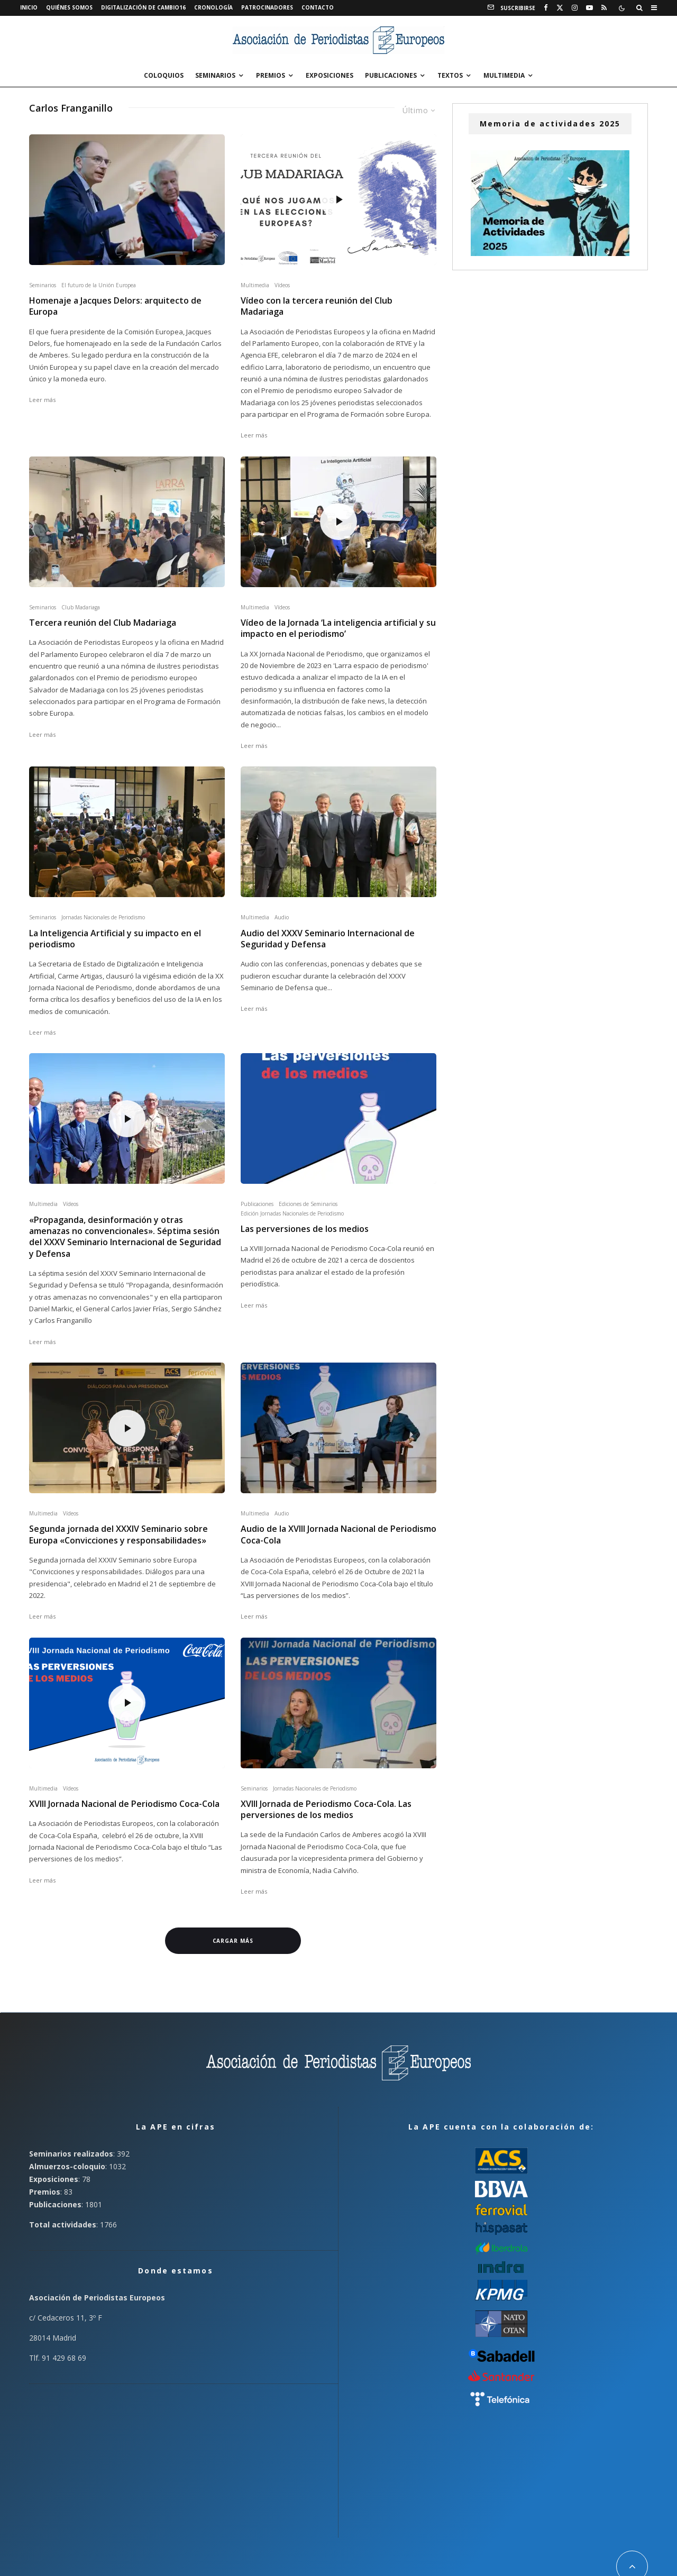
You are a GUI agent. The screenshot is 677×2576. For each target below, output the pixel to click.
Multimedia (504, 75)
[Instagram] (575, 8)
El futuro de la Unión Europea (98, 285)
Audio (282, 917)
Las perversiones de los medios (305, 1229)
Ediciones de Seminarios (308, 1204)
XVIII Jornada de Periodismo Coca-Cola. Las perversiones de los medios (326, 1809)
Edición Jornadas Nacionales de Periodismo (292, 1213)
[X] (560, 8)
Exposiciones (329, 75)
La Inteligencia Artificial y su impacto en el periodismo (115, 939)
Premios (270, 75)
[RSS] (604, 8)
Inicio (29, 7)
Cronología (213, 7)
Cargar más (233, 1940)
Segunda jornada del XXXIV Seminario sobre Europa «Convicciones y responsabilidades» (118, 1534)
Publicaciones (391, 75)
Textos (450, 75)
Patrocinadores (267, 7)
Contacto (317, 7)
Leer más (42, 400)
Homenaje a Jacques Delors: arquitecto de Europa (115, 306)
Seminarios (215, 75)
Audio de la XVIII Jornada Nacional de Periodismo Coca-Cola (338, 1534)
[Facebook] (545, 8)
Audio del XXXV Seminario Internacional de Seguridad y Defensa (328, 939)
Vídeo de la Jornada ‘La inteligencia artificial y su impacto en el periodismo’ (338, 628)
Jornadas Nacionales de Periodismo (103, 917)
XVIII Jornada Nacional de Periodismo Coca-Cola (124, 1804)
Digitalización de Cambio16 (143, 7)
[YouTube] (589, 8)
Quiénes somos (69, 7)
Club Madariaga (80, 607)
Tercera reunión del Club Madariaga (102, 622)
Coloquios (164, 75)
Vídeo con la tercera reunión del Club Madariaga (316, 306)
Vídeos (282, 285)
